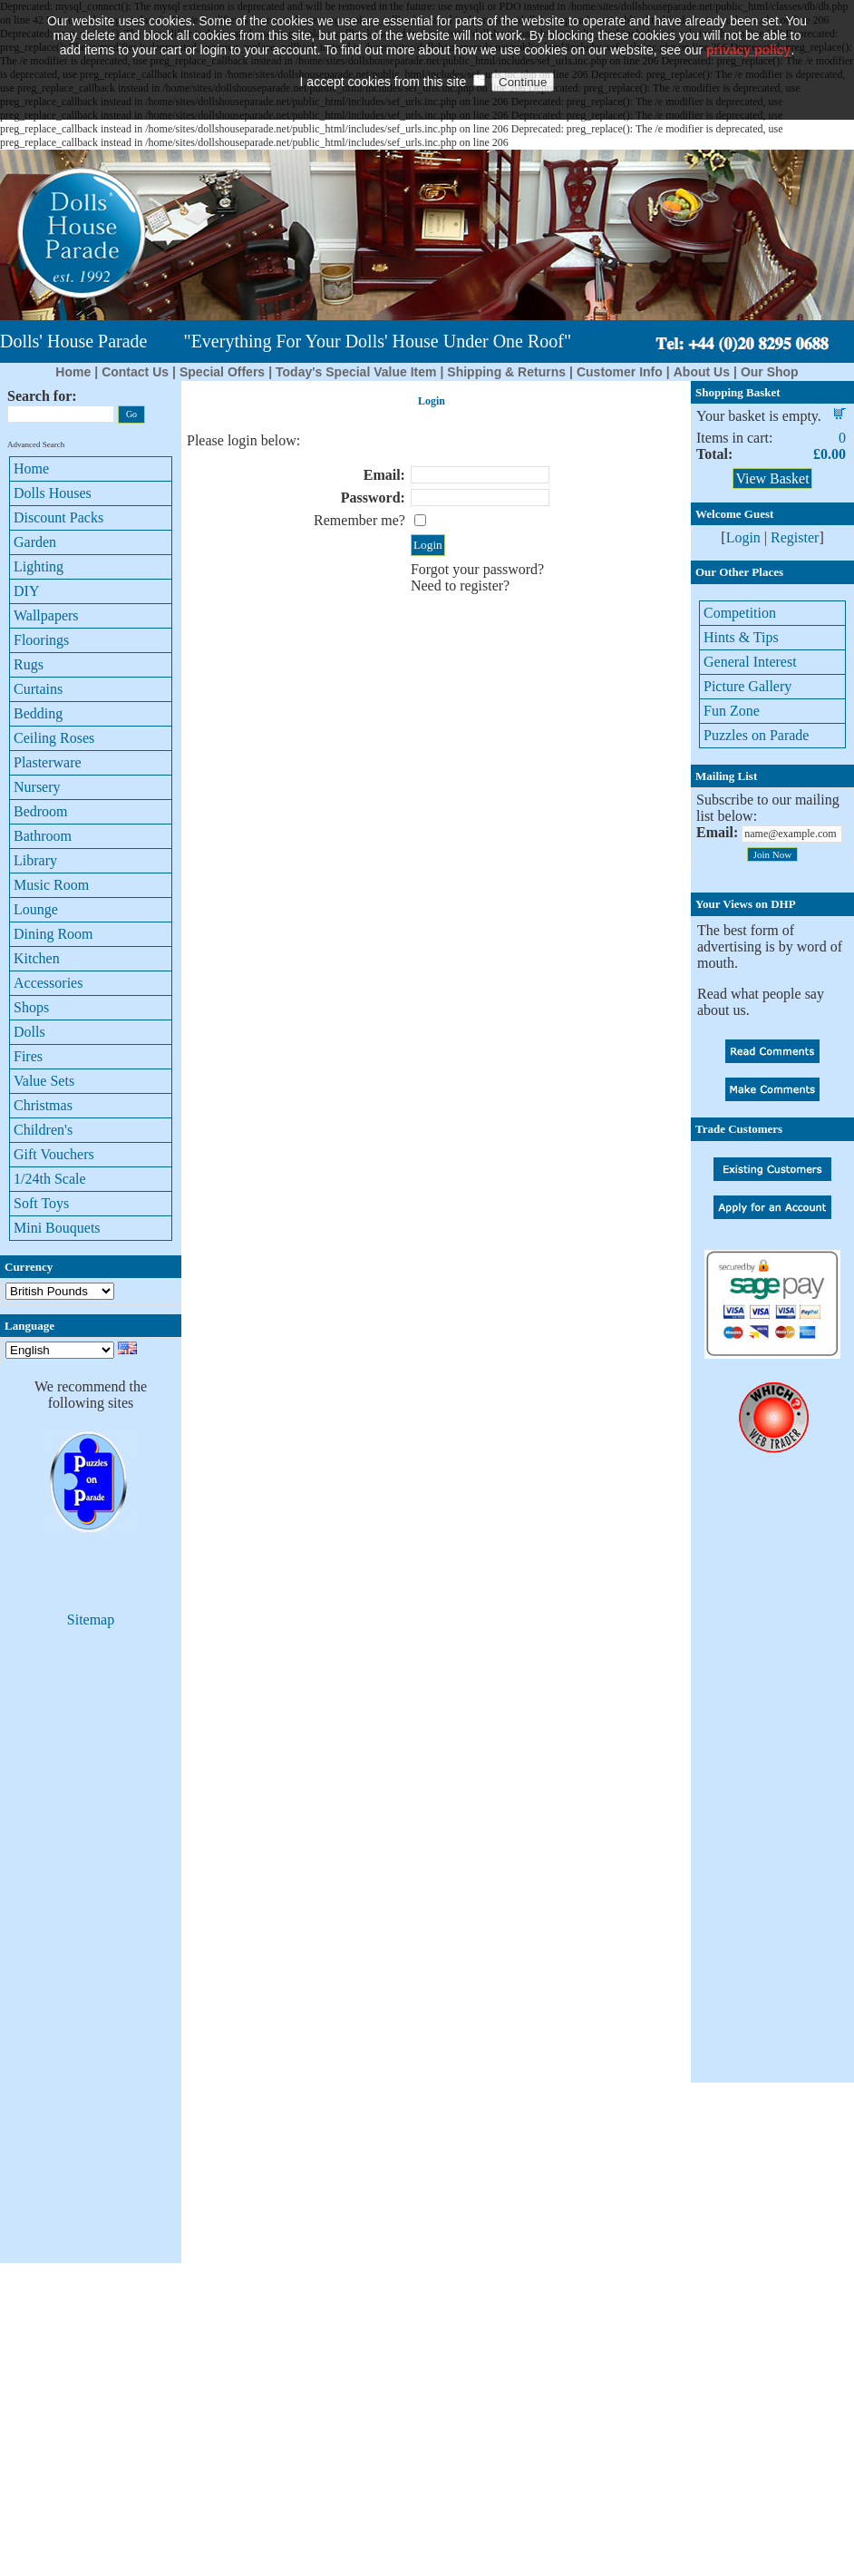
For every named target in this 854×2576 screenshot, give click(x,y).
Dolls (29, 1031)
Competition (740, 612)
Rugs (29, 664)
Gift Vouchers (54, 1154)
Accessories (48, 982)
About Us (702, 372)
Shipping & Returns (506, 372)
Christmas (43, 1105)
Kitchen (37, 958)
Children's (43, 1129)
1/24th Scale (50, 1178)
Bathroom (43, 836)
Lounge (36, 909)
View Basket (772, 478)
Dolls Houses (53, 493)
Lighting (38, 566)
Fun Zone (732, 710)
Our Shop (770, 372)
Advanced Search (35, 444)
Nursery (37, 787)
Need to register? (460, 585)
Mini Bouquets (57, 1227)
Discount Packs (58, 517)
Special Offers (222, 372)
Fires (28, 1056)
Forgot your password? (477, 569)
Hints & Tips (741, 637)
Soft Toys (41, 1203)
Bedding (38, 713)
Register (795, 537)
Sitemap (90, 1619)
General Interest (750, 661)
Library (35, 860)
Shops (31, 1007)
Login (743, 537)
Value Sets (44, 1080)
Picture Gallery (747, 686)
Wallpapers (46, 615)
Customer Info (620, 372)
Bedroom (41, 811)
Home (73, 372)
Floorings (41, 640)
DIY (26, 591)
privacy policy (748, 31)
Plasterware (48, 762)
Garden (35, 542)
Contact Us (135, 372)
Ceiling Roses (54, 738)
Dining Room (53, 934)
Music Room (51, 885)
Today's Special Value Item (356, 372)
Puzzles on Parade (756, 735)
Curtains (38, 689)
